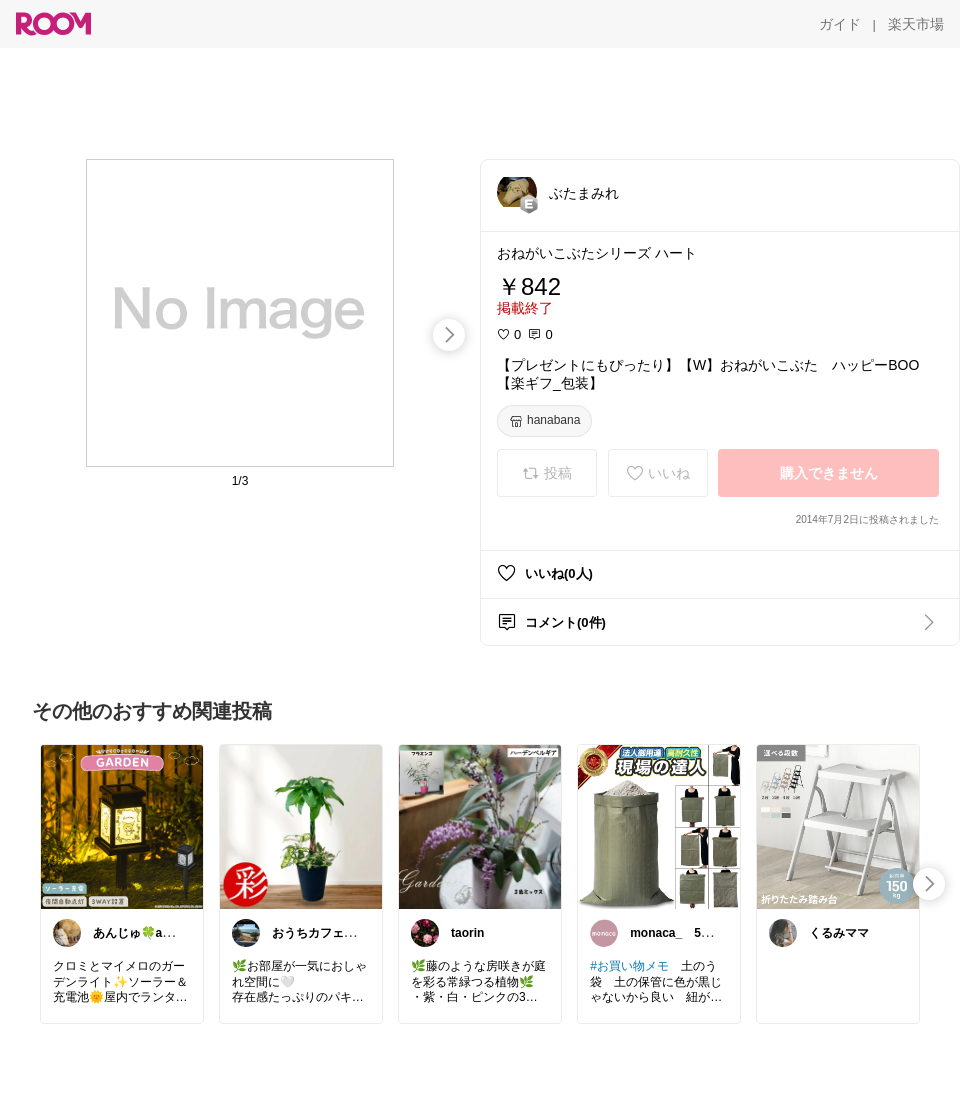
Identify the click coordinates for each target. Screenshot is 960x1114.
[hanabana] (544, 421)
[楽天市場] (916, 24)
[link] (122, 826)
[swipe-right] (449, 335)
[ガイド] (840, 24)
